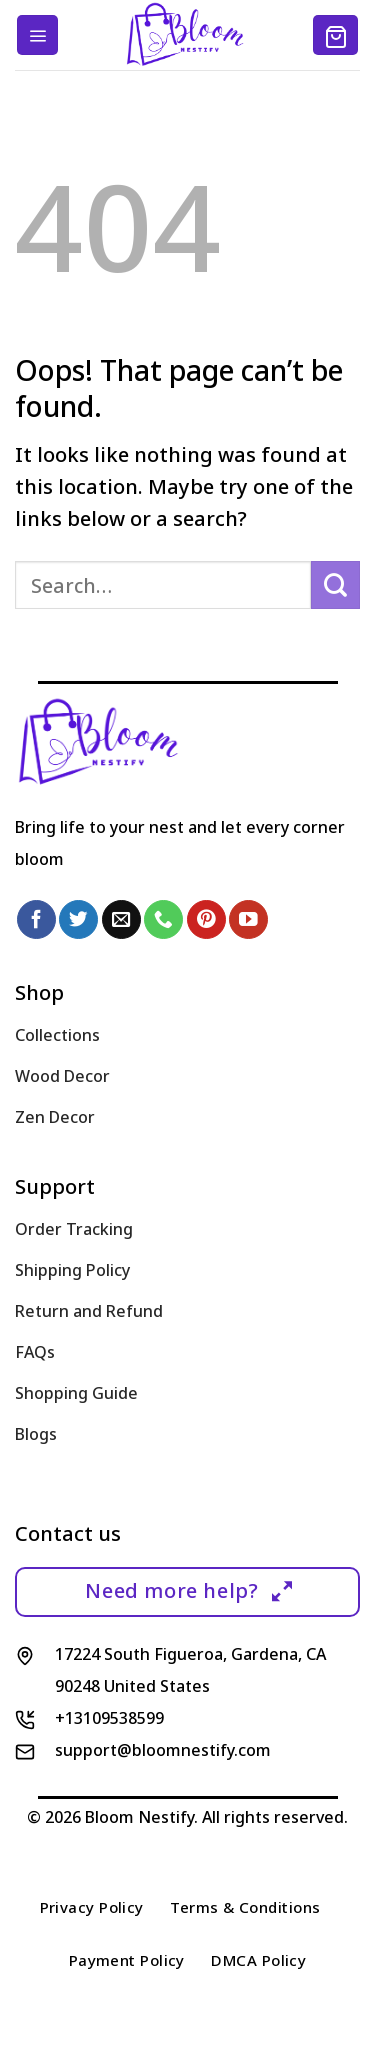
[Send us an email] (121, 919)
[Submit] (335, 585)
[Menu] (37, 35)
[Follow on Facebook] (36, 919)
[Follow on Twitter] (78, 919)
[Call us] (163, 919)
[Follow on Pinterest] (206, 919)
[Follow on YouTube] (248, 919)
